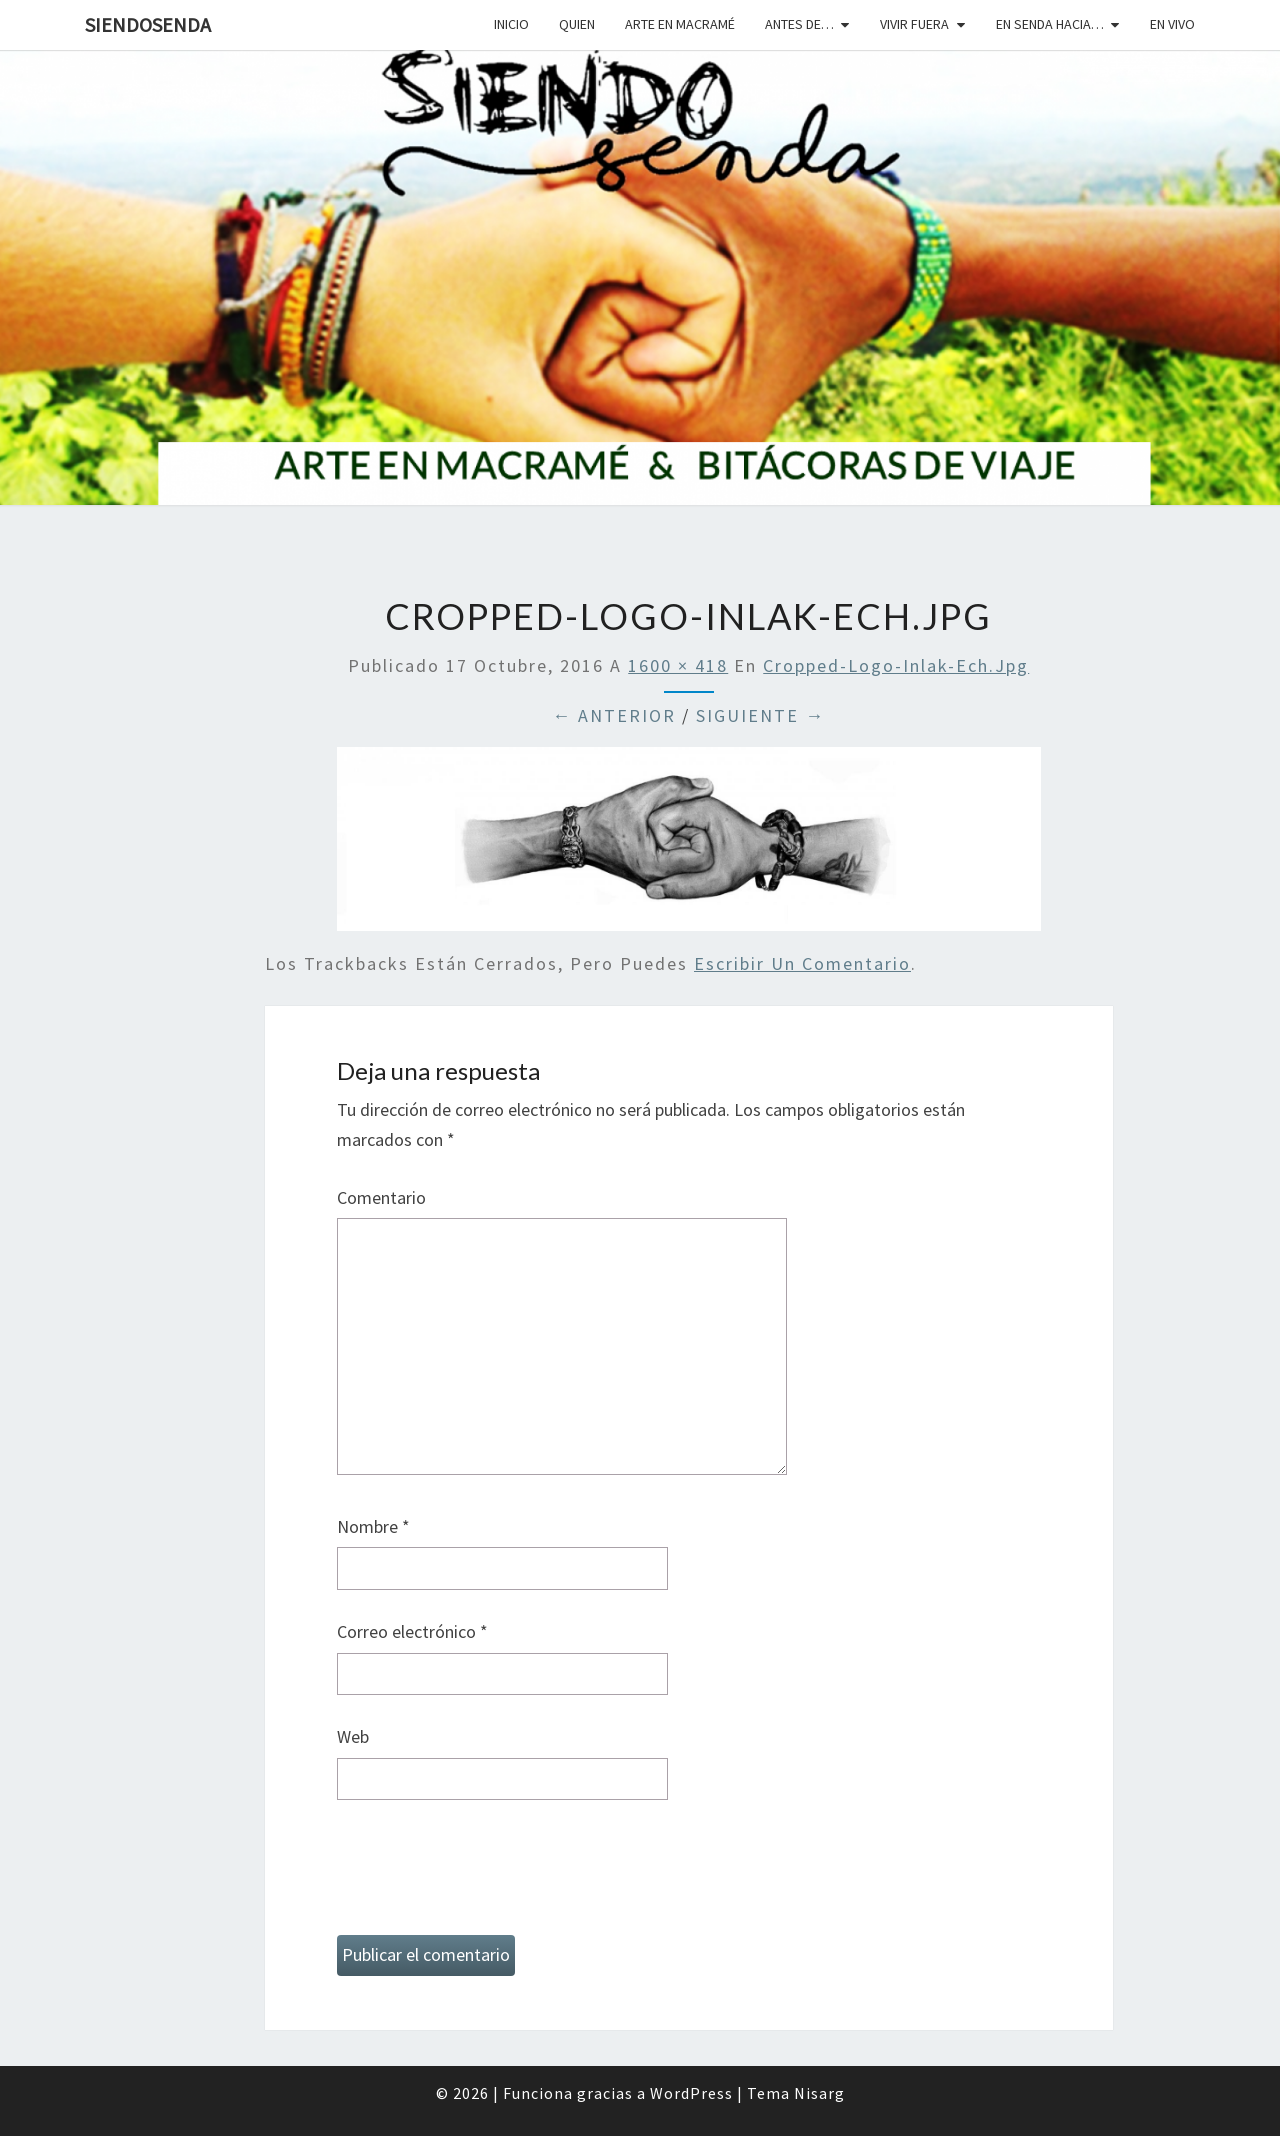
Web (353, 1736)
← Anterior (614, 715)
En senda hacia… (1050, 24)
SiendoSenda (148, 24)
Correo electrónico (412, 1631)
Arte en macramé (680, 24)
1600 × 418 (678, 665)
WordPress (691, 2093)
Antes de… (799, 24)
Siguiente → (760, 715)
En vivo (1172, 24)
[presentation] (489, 1876)
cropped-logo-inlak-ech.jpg (896, 665)
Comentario (381, 1197)
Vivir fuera (914, 24)
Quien (577, 24)
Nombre (373, 1526)
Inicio (511, 24)
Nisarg (819, 2093)
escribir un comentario (802, 963)
